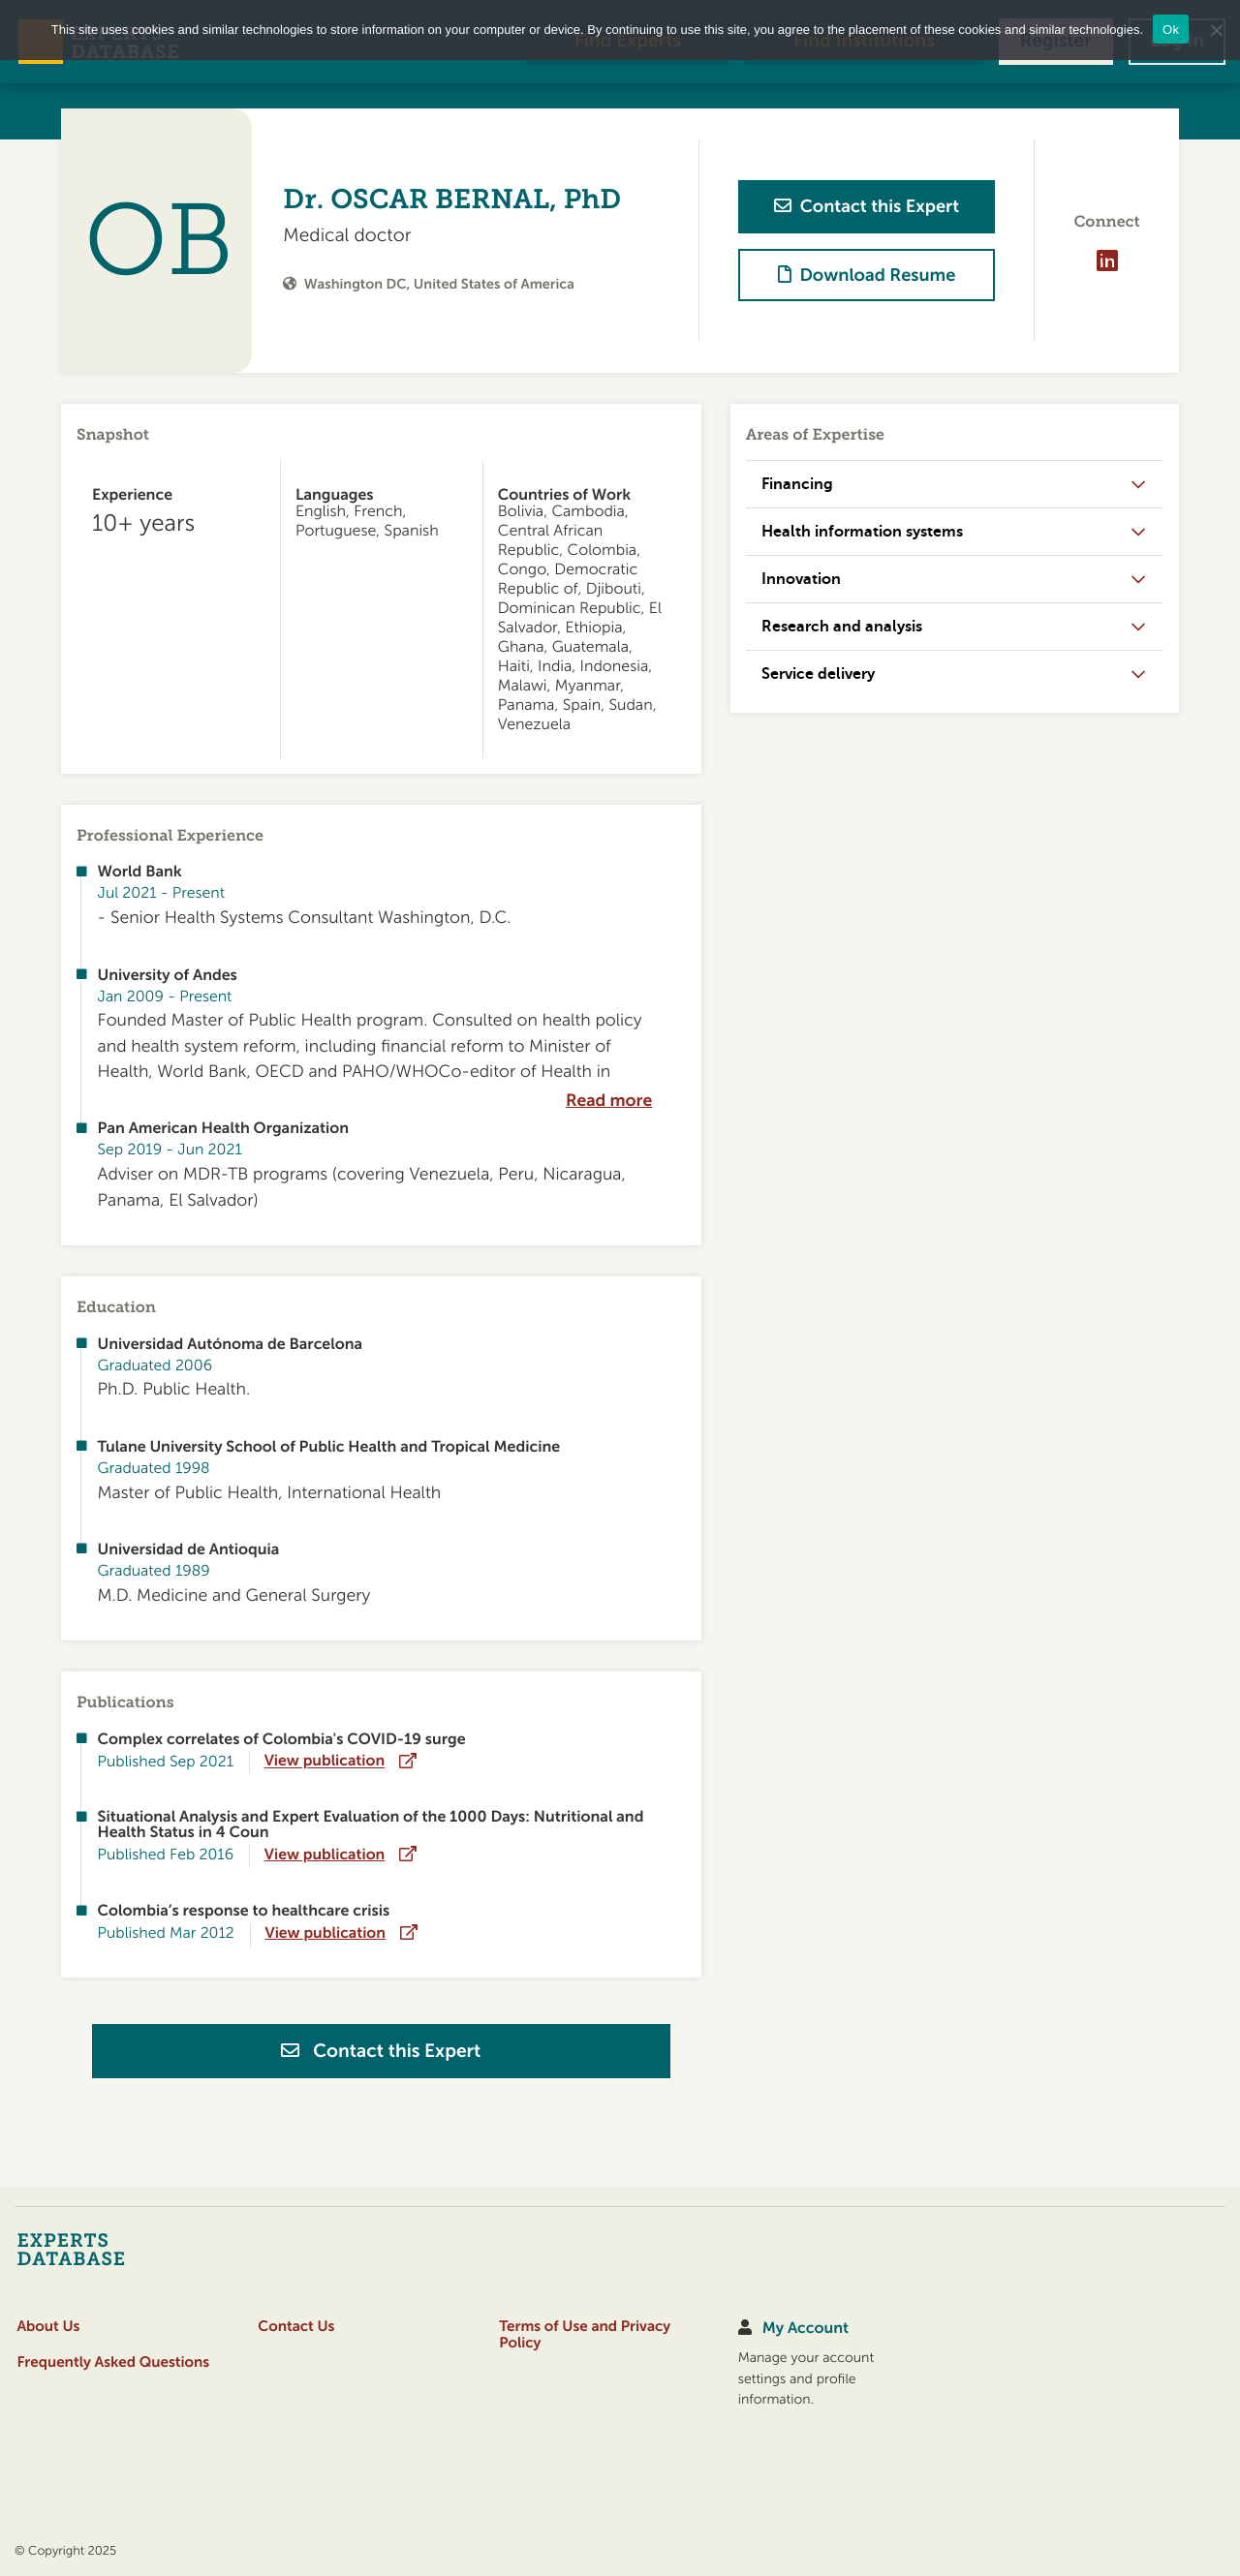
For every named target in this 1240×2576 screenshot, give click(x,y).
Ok (1170, 29)
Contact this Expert (380, 2051)
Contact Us (296, 2326)
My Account (805, 2328)
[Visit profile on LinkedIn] (1106, 261)
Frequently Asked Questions (112, 2362)
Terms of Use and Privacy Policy (584, 2334)
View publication (325, 1761)
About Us (47, 2326)
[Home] (109, 2248)
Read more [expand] (609, 1101)
